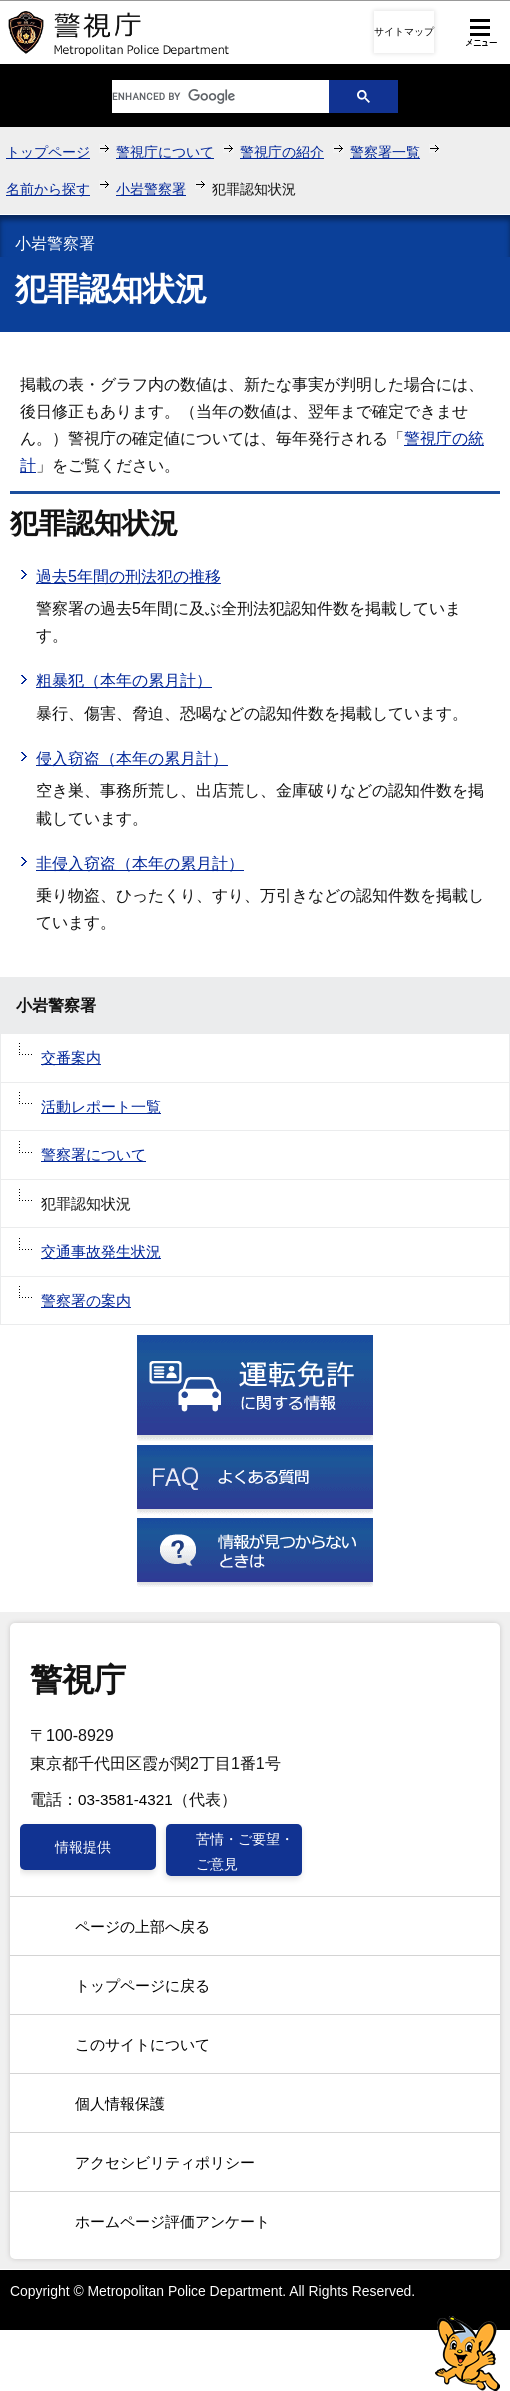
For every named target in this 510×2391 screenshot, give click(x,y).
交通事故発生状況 (101, 1251)
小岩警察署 (151, 189)
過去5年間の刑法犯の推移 (128, 576)
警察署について (93, 1154)
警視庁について (165, 152)
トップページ (48, 152)
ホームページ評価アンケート (172, 2221)
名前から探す (48, 189)
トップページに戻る (142, 1985)
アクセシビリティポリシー (165, 2162)
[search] (205, 96)
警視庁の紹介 (282, 152)
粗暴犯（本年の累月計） (124, 680)
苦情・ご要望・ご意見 (245, 1851)
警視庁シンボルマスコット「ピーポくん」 (467, 2353)
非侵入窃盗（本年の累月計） (140, 863)
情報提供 (83, 1847)
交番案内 (71, 1057)
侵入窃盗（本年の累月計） (132, 758)
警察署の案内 (86, 1300)
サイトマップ (404, 31)
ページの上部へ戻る (142, 1926)
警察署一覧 (385, 152)
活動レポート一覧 (101, 1106)
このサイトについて (142, 2044)
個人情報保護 (120, 2103)
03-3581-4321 (125, 1799)
